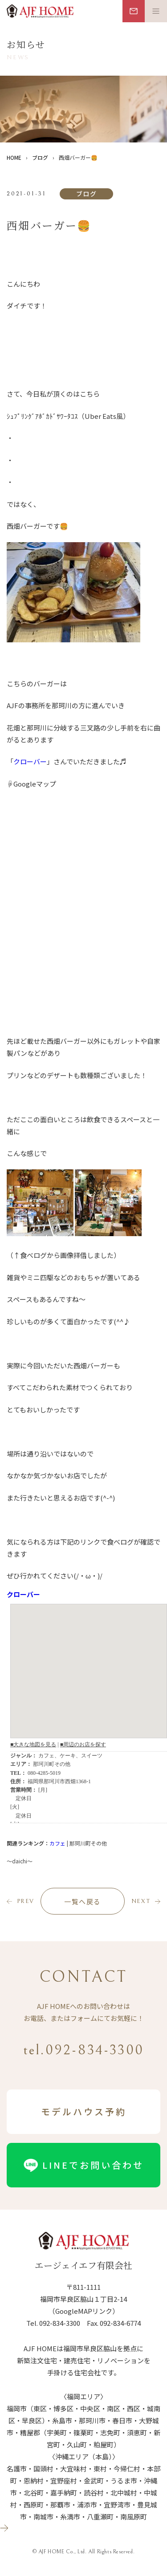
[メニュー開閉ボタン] (156, 11)
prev (25, 1901)
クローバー (30, 761)
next (141, 1901)
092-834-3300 (59, 2323)
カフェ (57, 1843)
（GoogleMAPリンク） (84, 2311)
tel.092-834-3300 (83, 2050)
